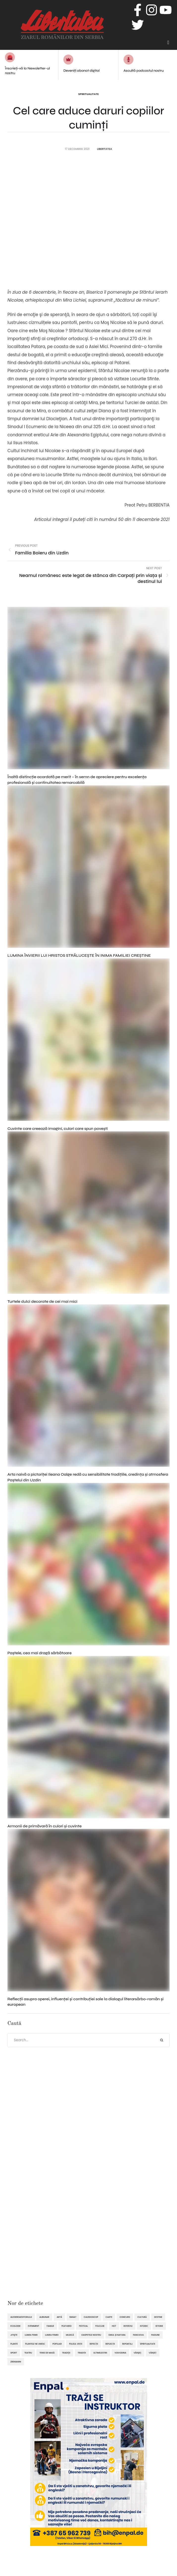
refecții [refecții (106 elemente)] (94, 2343)
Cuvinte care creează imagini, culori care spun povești (57, 1128)
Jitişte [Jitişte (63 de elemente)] (13, 2334)
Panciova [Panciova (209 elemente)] (138, 2334)
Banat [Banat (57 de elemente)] (73, 2317)
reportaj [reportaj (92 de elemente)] (127, 2343)
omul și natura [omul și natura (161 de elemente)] (117, 2334)
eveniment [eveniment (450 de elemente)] (33, 2325)
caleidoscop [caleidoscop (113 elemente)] (91, 2317)
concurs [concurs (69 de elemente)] (125, 2317)
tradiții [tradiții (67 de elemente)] (82, 2352)
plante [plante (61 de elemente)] (14, 2343)
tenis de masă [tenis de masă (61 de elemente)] (46, 2352)
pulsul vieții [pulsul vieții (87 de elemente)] (75, 2343)
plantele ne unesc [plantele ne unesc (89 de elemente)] (35, 2343)
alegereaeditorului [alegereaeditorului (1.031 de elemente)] (21, 2317)
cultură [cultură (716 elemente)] (142, 2317)
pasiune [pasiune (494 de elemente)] (155, 2334)
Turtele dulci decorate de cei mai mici (42, 1301)
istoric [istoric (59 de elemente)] (144, 2325)
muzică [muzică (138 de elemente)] (70, 2334)
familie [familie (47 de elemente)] (50, 2325)
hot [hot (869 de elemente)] (114, 2325)
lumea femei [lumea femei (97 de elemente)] (31, 2334)
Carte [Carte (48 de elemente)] (109, 2317)
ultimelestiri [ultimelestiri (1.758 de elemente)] (100, 2352)
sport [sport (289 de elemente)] (13, 2352)
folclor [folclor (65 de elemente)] (99, 2325)
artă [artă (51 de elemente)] (59, 2317)
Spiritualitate (88, 94)
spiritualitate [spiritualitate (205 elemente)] (147, 2343)
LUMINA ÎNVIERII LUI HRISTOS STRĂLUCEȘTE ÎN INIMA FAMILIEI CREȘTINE (79, 955)
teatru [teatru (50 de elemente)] (28, 2352)
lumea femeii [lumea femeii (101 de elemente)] (51, 2334)
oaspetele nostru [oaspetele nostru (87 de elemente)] (91, 2334)
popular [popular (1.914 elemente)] (57, 2343)
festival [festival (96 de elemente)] (83, 2325)
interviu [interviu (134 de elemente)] (128, 2325)
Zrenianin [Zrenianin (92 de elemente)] (15, 2361)
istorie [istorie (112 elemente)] (159, 2325)
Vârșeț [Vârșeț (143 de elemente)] (152, 2352)
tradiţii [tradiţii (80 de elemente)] (66, 2352)
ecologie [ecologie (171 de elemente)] (15, 2325)
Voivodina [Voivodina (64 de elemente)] (120, 2352)
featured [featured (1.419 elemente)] (66, 2325)
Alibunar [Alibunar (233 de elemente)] (44, 2317)
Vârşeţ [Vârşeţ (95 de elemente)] (137, 2352)
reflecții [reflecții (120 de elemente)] (110, 2343)
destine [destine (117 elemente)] (158, 2317)
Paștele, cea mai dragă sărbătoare (39, 1653)
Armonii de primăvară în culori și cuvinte (44, 1826)
